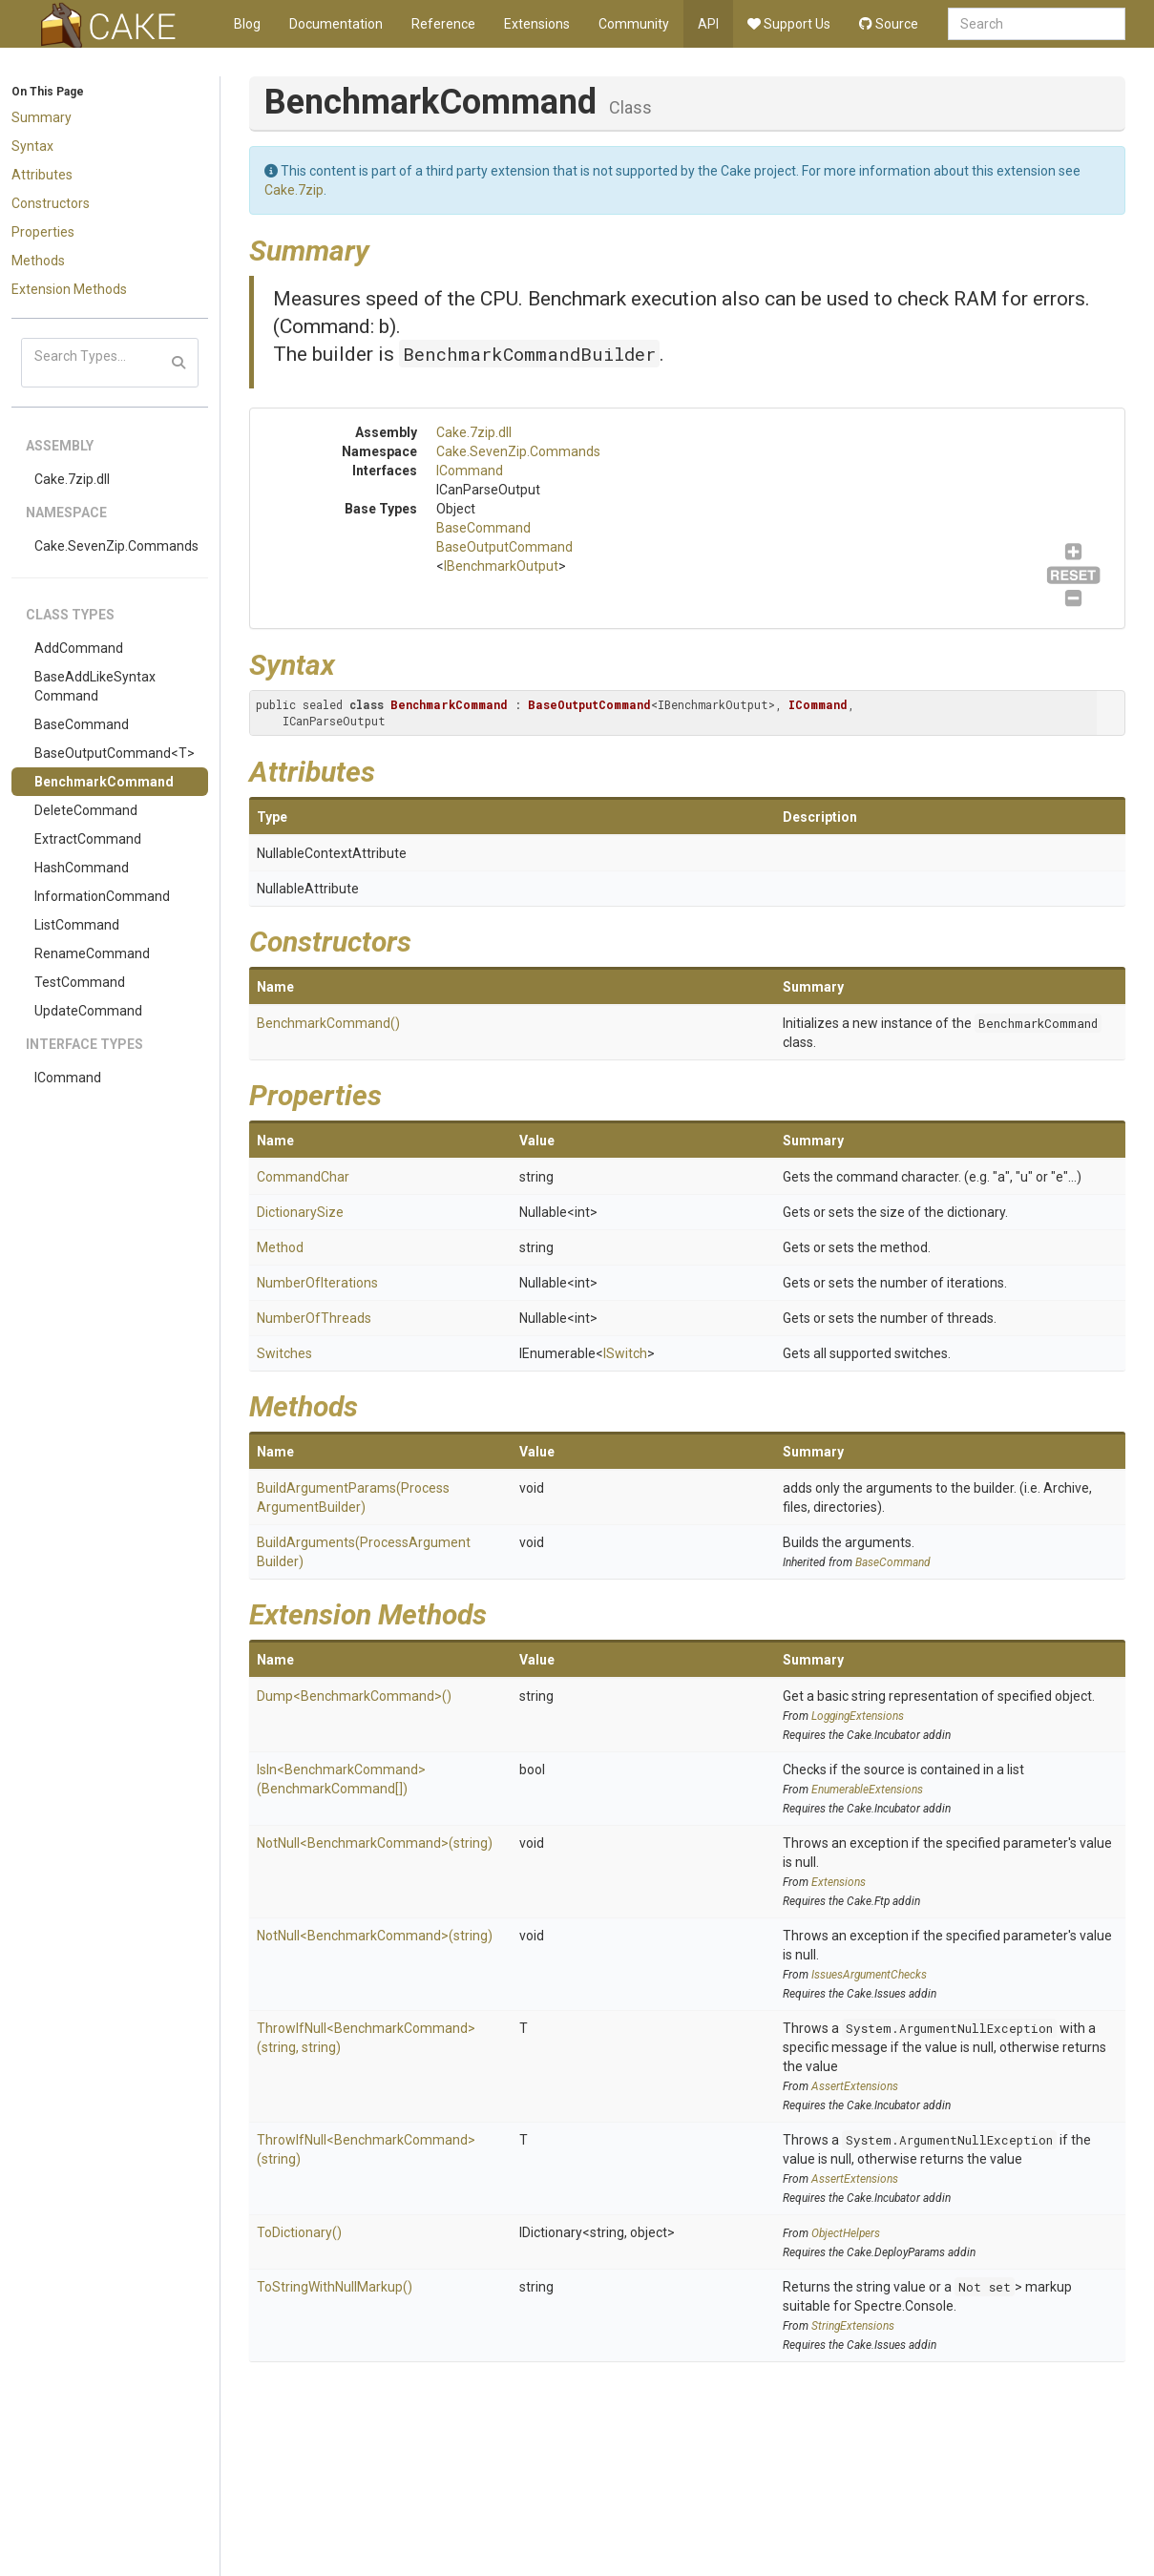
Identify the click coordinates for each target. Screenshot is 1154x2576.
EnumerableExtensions (867, 1789)
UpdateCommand (88, 1010)
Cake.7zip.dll (72, 479)
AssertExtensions (854, 2086)
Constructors (50, 203)
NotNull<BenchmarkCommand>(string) (375, 1843)
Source (888, 23)
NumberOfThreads (314, 1318)
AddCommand (78, 648)
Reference (443, 23)
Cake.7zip (294, 190)
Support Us (788, 23)
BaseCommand (81, 724)
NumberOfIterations (317, 1282)
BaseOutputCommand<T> (114, 753)
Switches (284, 1353)
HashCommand (81, 867)
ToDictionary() (299, 2232)
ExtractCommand (87, 839)
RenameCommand (92, 953)
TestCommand (79, 982)
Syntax (32, 146)
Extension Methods (69, 289)
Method (280, 1247)
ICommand (67, 1077)
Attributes (42, 174)
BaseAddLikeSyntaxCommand (95, 686)
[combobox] (1036, 24)
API (708, 23)
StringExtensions (852, 2326)
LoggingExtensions (857, 1716)
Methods (38, 260)
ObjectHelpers (845, 2233)
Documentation (336, 23)
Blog (247, 23)
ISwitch (625, 1353)
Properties (42, 232)
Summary (41, 117)
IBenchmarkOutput (501, 566)
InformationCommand (102, 896)
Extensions (537, 23)
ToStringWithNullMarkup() (334, 2286)
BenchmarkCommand (104, 781)
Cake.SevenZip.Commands (116, 546)
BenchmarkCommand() (328, 1023)
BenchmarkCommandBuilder (529, 354)
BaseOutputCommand (504, 547)
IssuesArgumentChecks (869, 1974)
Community (633, 23)
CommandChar (303, 1176)
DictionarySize (300, 1212)
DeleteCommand (85, 810)
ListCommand (76, 924)
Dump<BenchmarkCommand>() (354, 1696)
